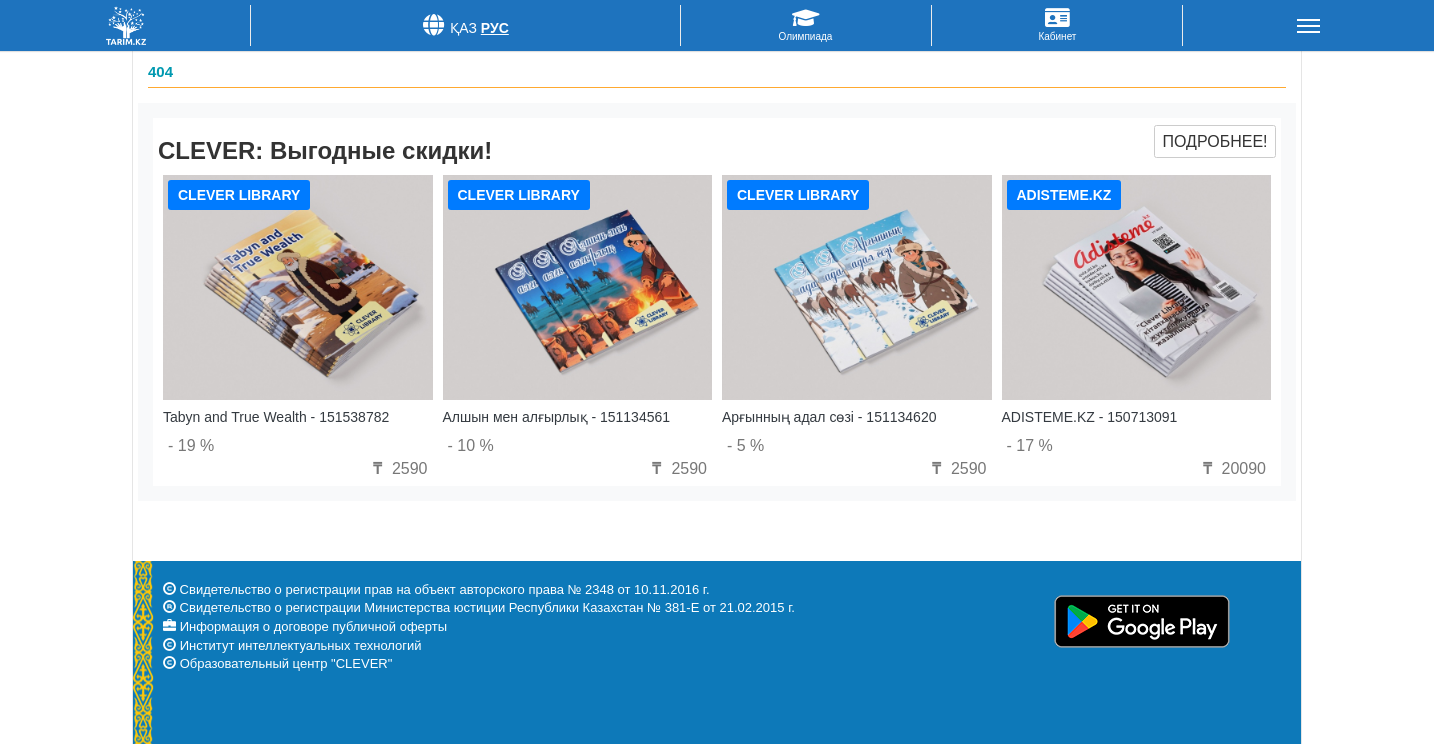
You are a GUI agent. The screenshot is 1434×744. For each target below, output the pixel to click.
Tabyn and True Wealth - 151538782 (276, 417)
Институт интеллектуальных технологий (301, 645)
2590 (397, 468)
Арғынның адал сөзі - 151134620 (829, 417)
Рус (495, 28)
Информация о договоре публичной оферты (313, 626)
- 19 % (191, 445)
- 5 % (745, 445)
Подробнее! (1214, 141)
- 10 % (471, 445)
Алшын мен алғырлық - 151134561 (557, 417)
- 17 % (1030, 445)
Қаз (463, 28)
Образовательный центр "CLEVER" (286, 663)
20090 (1231, 468)
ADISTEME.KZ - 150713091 (1090, 417)
